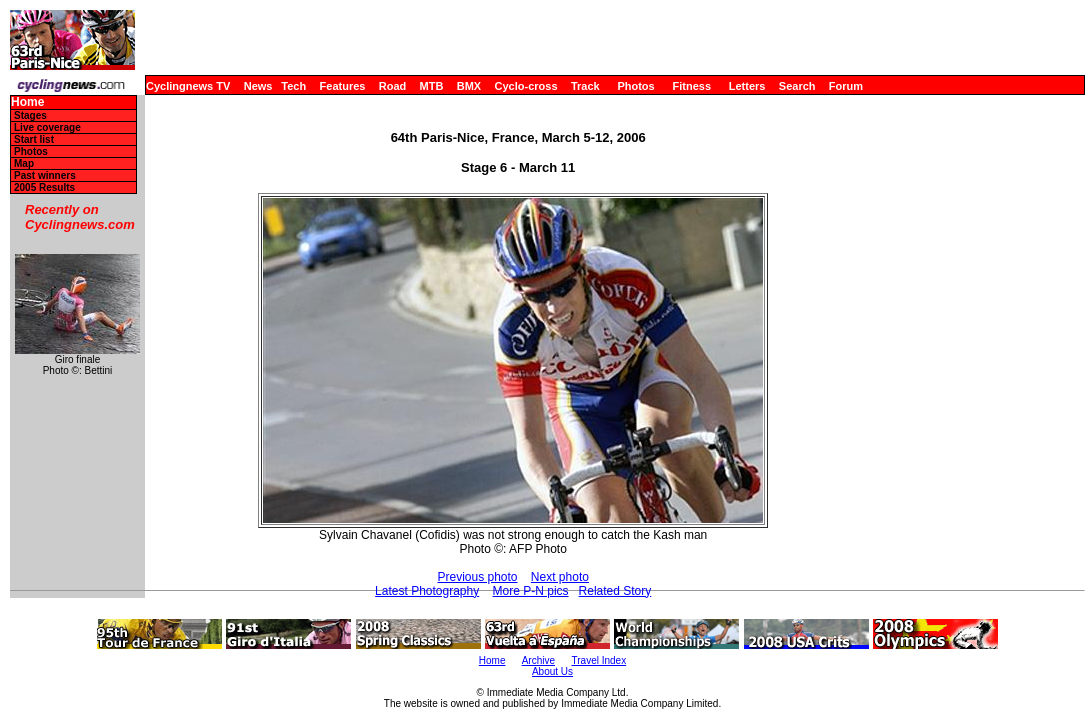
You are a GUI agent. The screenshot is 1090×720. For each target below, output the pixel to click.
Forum (846, 86)
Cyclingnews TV (188, 86)
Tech (293, 86)
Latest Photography (427, 591)
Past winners (45, 175)
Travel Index (599, 660)
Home (27, 102)
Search (797, 86)
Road (393, 86)
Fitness (691, 86)
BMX (469, 86)
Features (343, 86)
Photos (635, 86)
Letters (747, 86)
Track (585, 86)
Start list (34, 139)
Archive (538, 660)
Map (24, 163)
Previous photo (477, 577)
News (258, 86)
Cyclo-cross (526, 86)
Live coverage (47, 127)
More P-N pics (531, 591)
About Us (552, 671)
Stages (30, 115)
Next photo (560, 577)
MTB (432, 86)
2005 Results (44, 187)
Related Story (615, 591)
